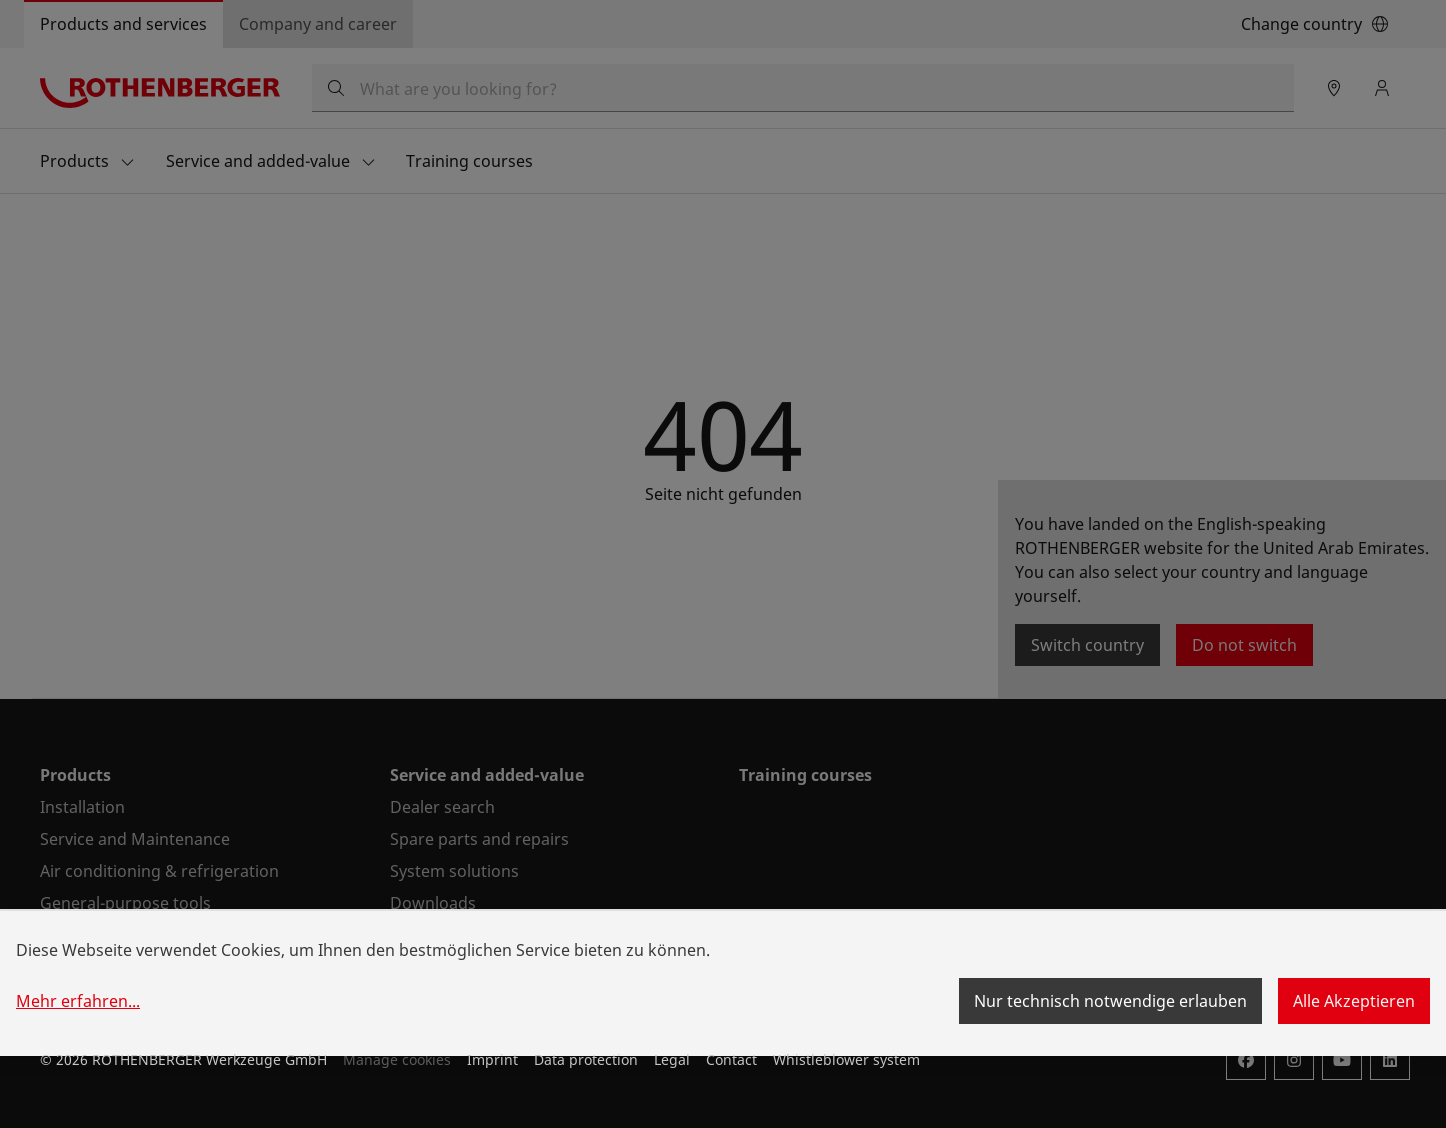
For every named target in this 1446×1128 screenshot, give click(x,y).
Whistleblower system (846, 1059)
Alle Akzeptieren (1354, 1001)
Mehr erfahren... (78, 1001)
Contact (731, 1059)
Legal (672, 1059)
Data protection (586, 1059)
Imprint (492, 1059)
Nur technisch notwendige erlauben (1110, 1001)
